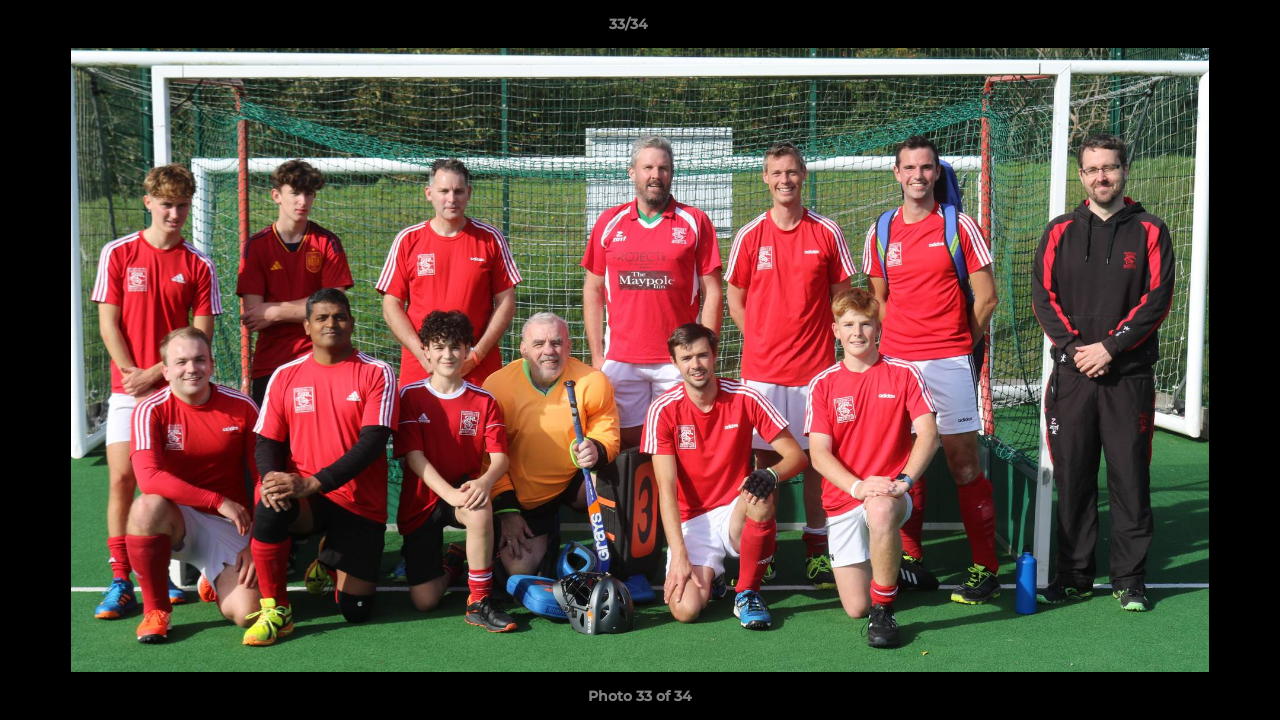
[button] (1196, 29)
